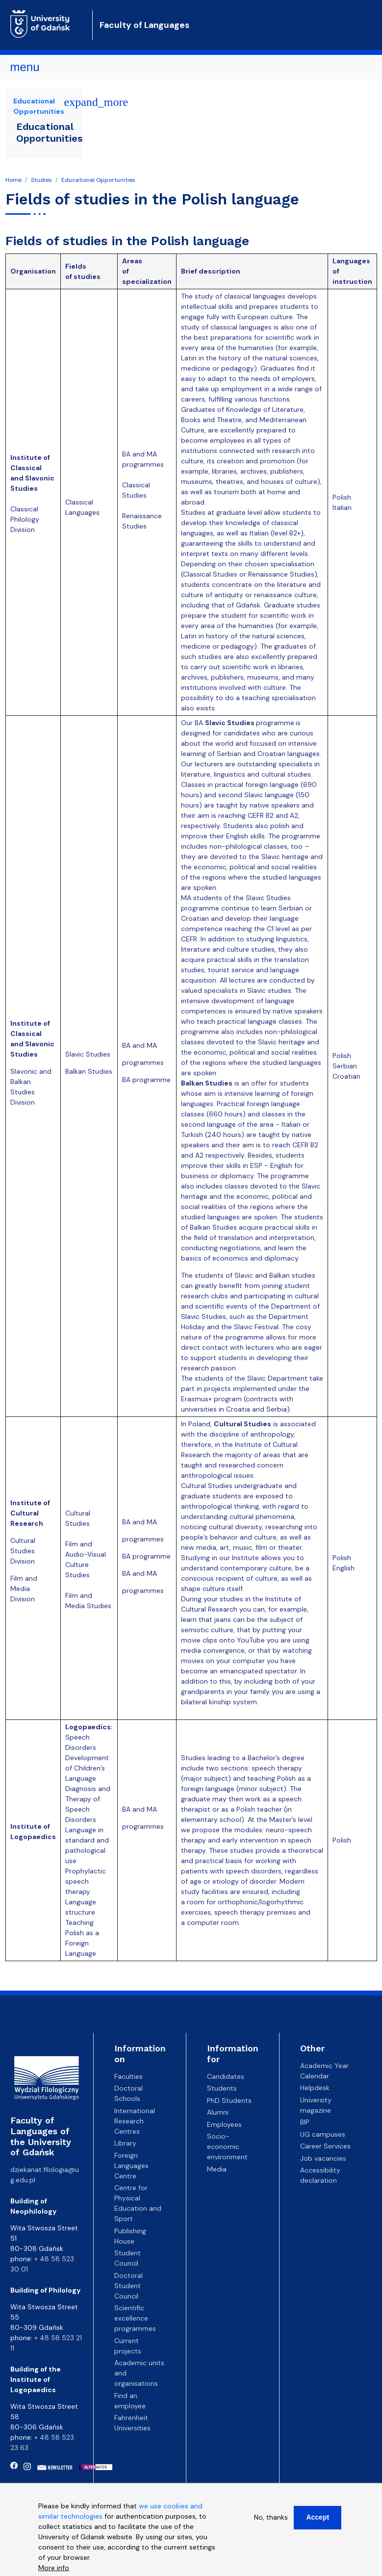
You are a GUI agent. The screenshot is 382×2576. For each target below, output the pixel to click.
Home (13, 180)
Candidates (225, 2076)
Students (222, 2088)
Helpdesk (315, 2087)
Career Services (325, 2146)
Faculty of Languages (144, 25)
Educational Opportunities (98, 180)
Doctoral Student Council (128, 2285)
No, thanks (271, 2521)
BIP (304, 2122)
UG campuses (322, 2134)
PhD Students (229, 2100)
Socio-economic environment (227, 2146)
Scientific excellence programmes (135, 2318)
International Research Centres (134, 2121)
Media (217, 2169)
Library (125, 2143)
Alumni (218, 2112)
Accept (317, 2521)
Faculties (128, 2076)
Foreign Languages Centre (131, 2165)
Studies (41, 180)
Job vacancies (323, 2158)
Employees (224, 2124)
